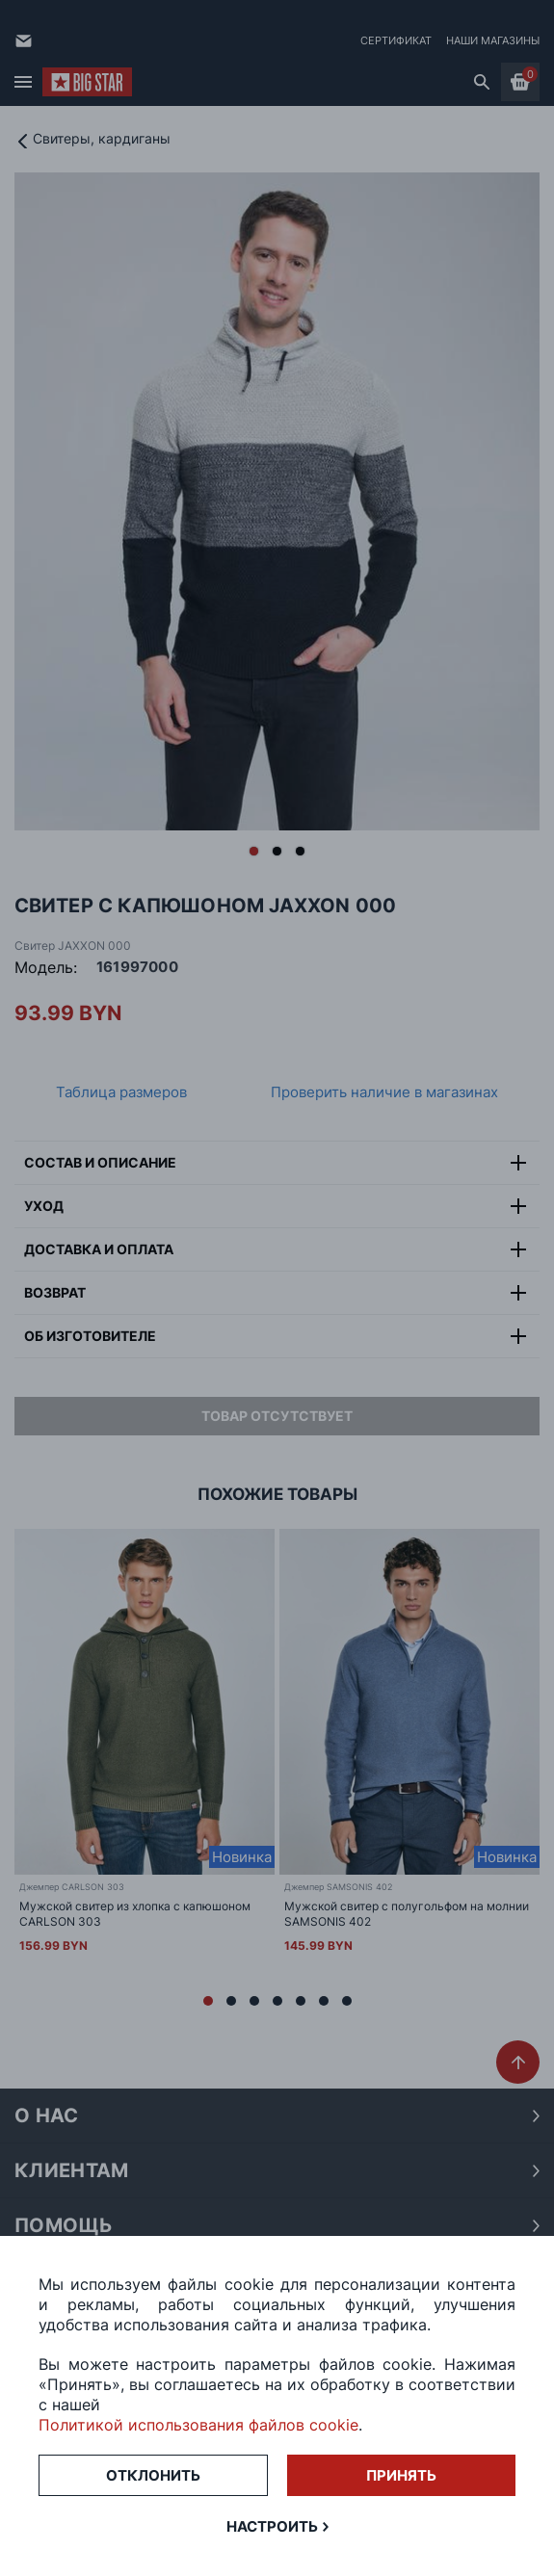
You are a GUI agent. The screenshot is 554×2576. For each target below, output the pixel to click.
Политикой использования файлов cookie (198, 2424)
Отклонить (153, 2475)
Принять (401, 2475)
